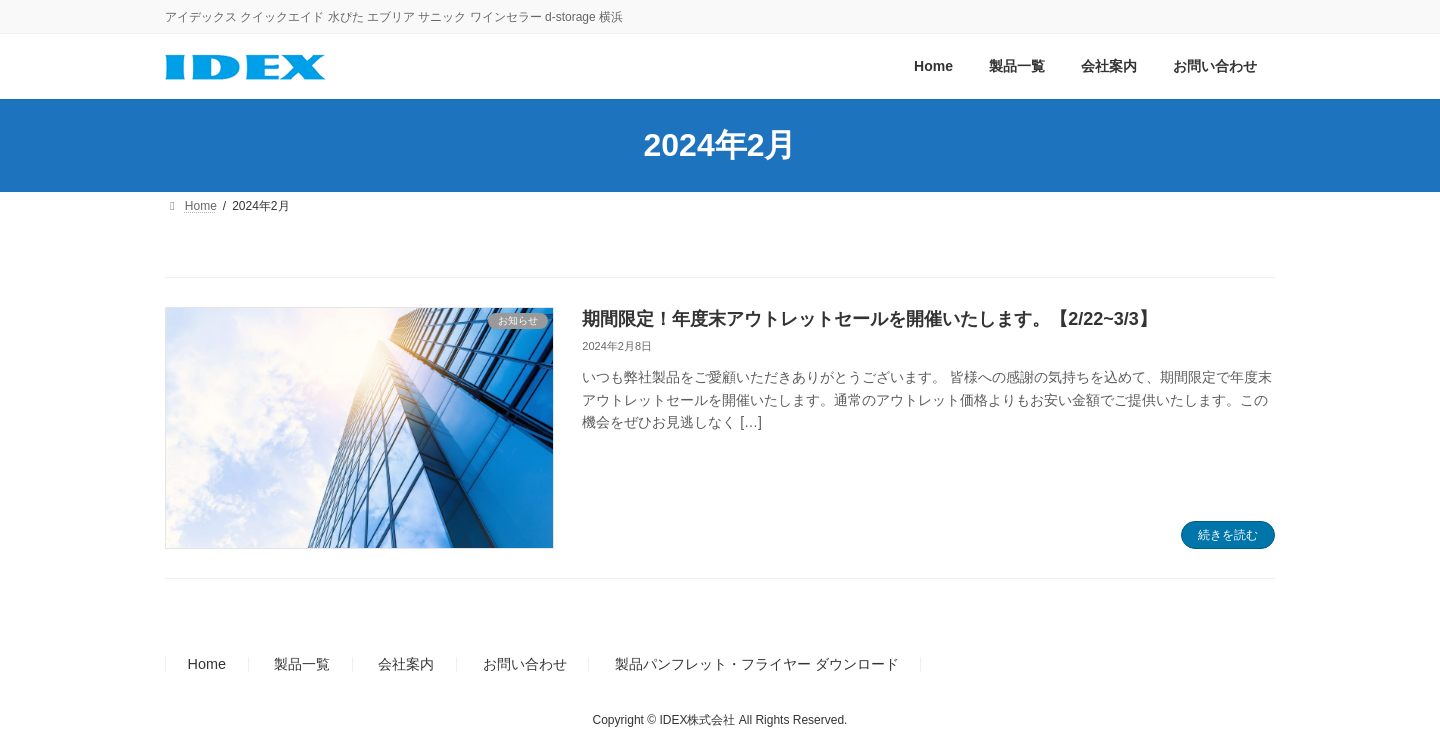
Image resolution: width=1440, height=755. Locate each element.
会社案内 (406, 665)
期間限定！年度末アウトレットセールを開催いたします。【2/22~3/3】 (869, 319)
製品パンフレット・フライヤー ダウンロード (757, 665)
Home (207, 665)
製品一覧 (302, 665)
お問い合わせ (525, 665)
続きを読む (1228, 535)
